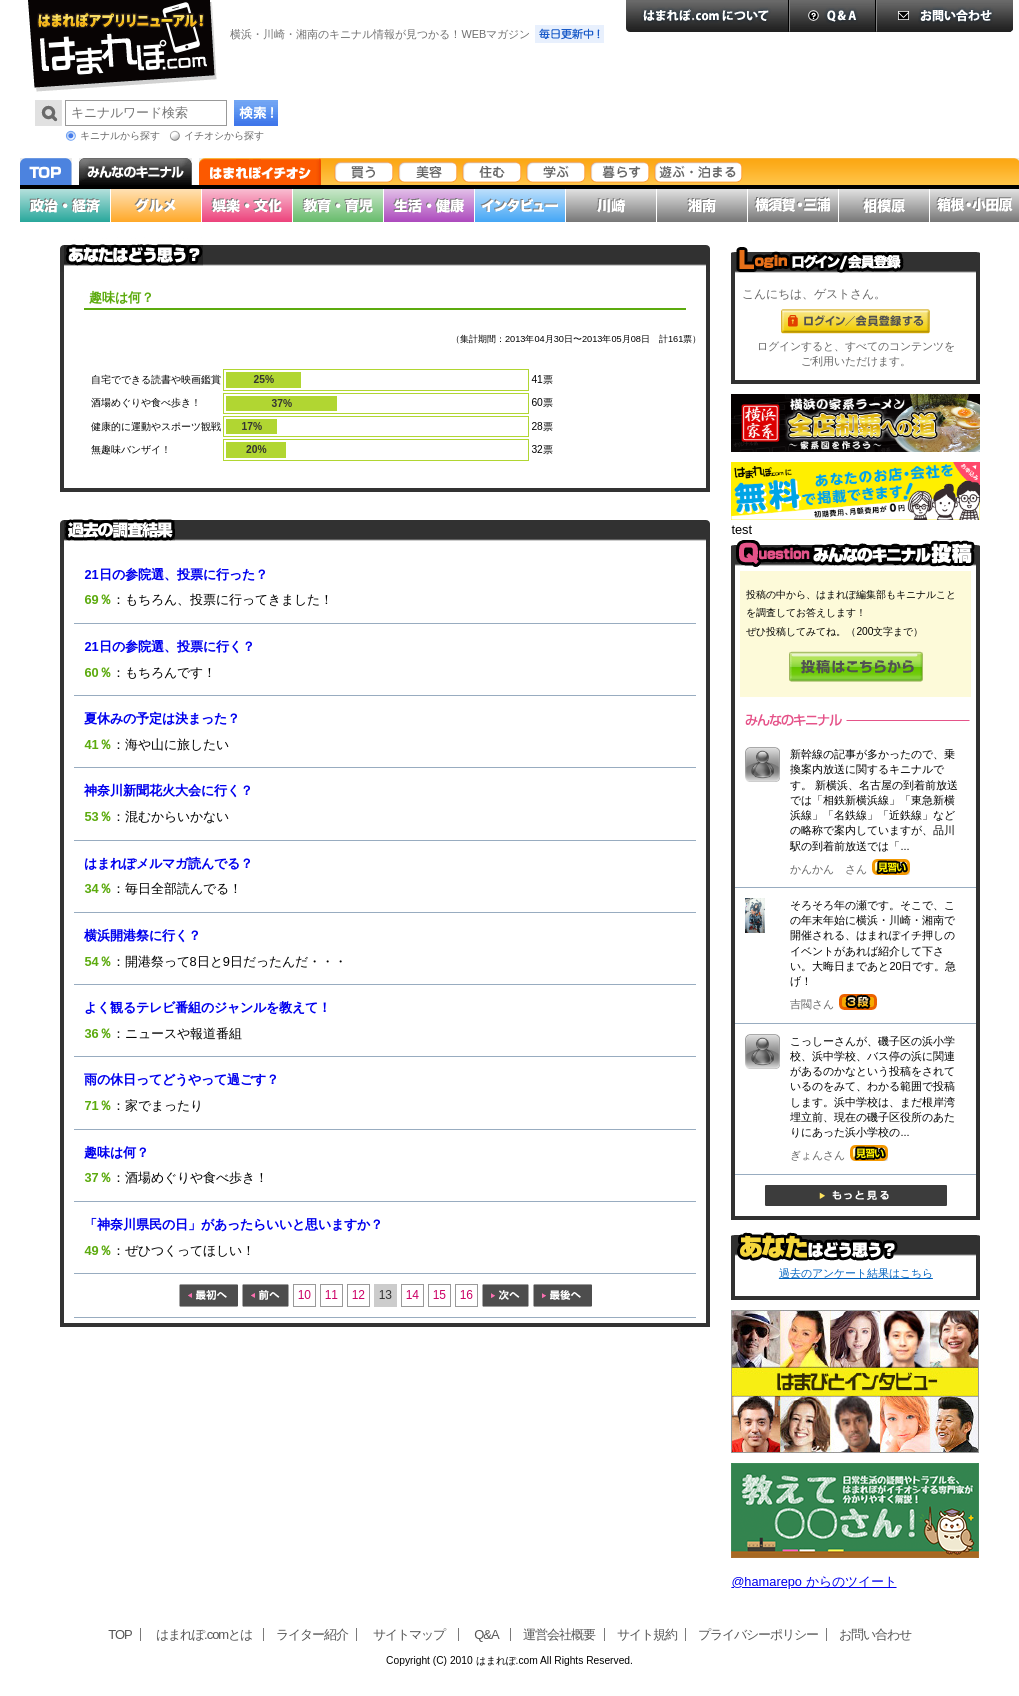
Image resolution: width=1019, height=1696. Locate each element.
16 (466, 1295)
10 (304, 1295)
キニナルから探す (120, 135)
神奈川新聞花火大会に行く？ (168, 790)
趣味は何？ (116, 1152)
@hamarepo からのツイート (813, 1581)
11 (331, 1295)
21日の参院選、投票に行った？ (175, 574)
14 (412, 1295)
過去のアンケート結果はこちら (856, 1273)
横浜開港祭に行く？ (142, 935)
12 (358, 1295)
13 (385, 1295)
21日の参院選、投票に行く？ (169, 646)
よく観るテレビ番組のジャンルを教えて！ (207, 1007)
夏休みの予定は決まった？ (162, 718)
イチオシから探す (224, 135)
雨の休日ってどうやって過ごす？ (181, 1079)
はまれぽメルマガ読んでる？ (168, 863)
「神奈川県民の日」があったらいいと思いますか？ (233, 1224)
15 (439, 1295)
